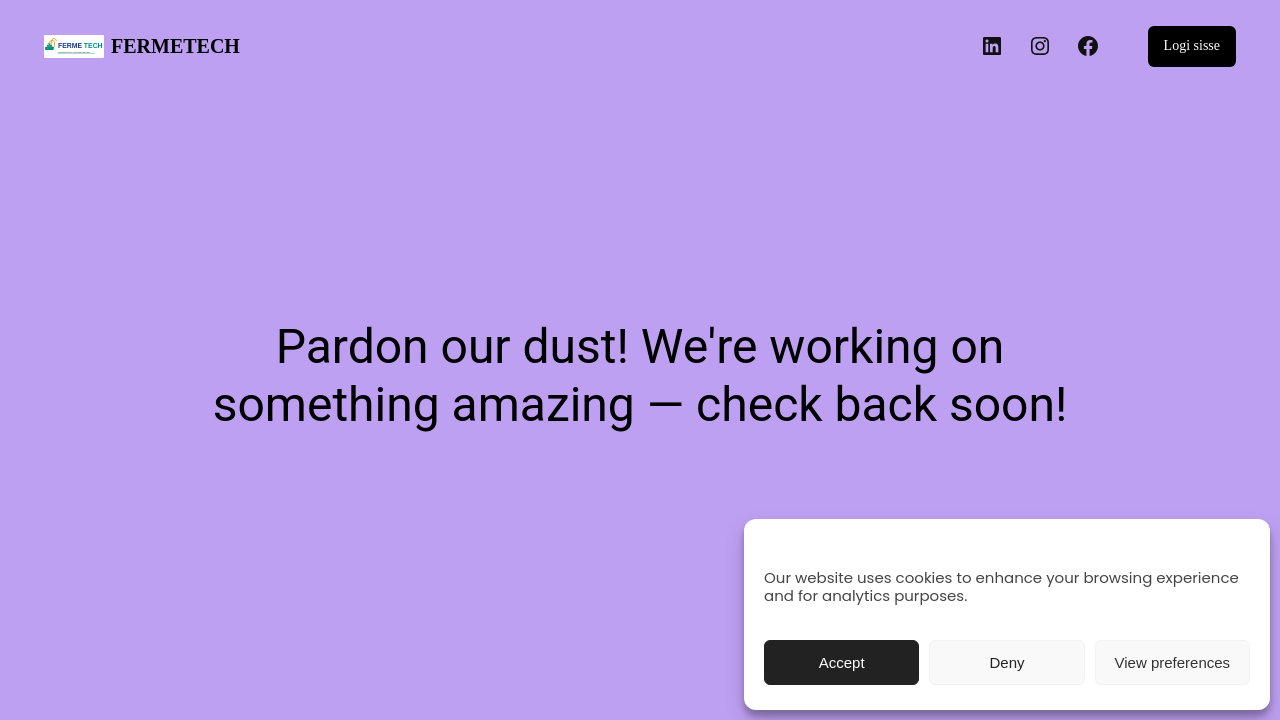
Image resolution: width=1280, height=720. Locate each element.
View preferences (1173, 662)
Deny (1006, 662)
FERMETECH (175, 46)
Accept (842, 662)
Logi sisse (1192, 45)
